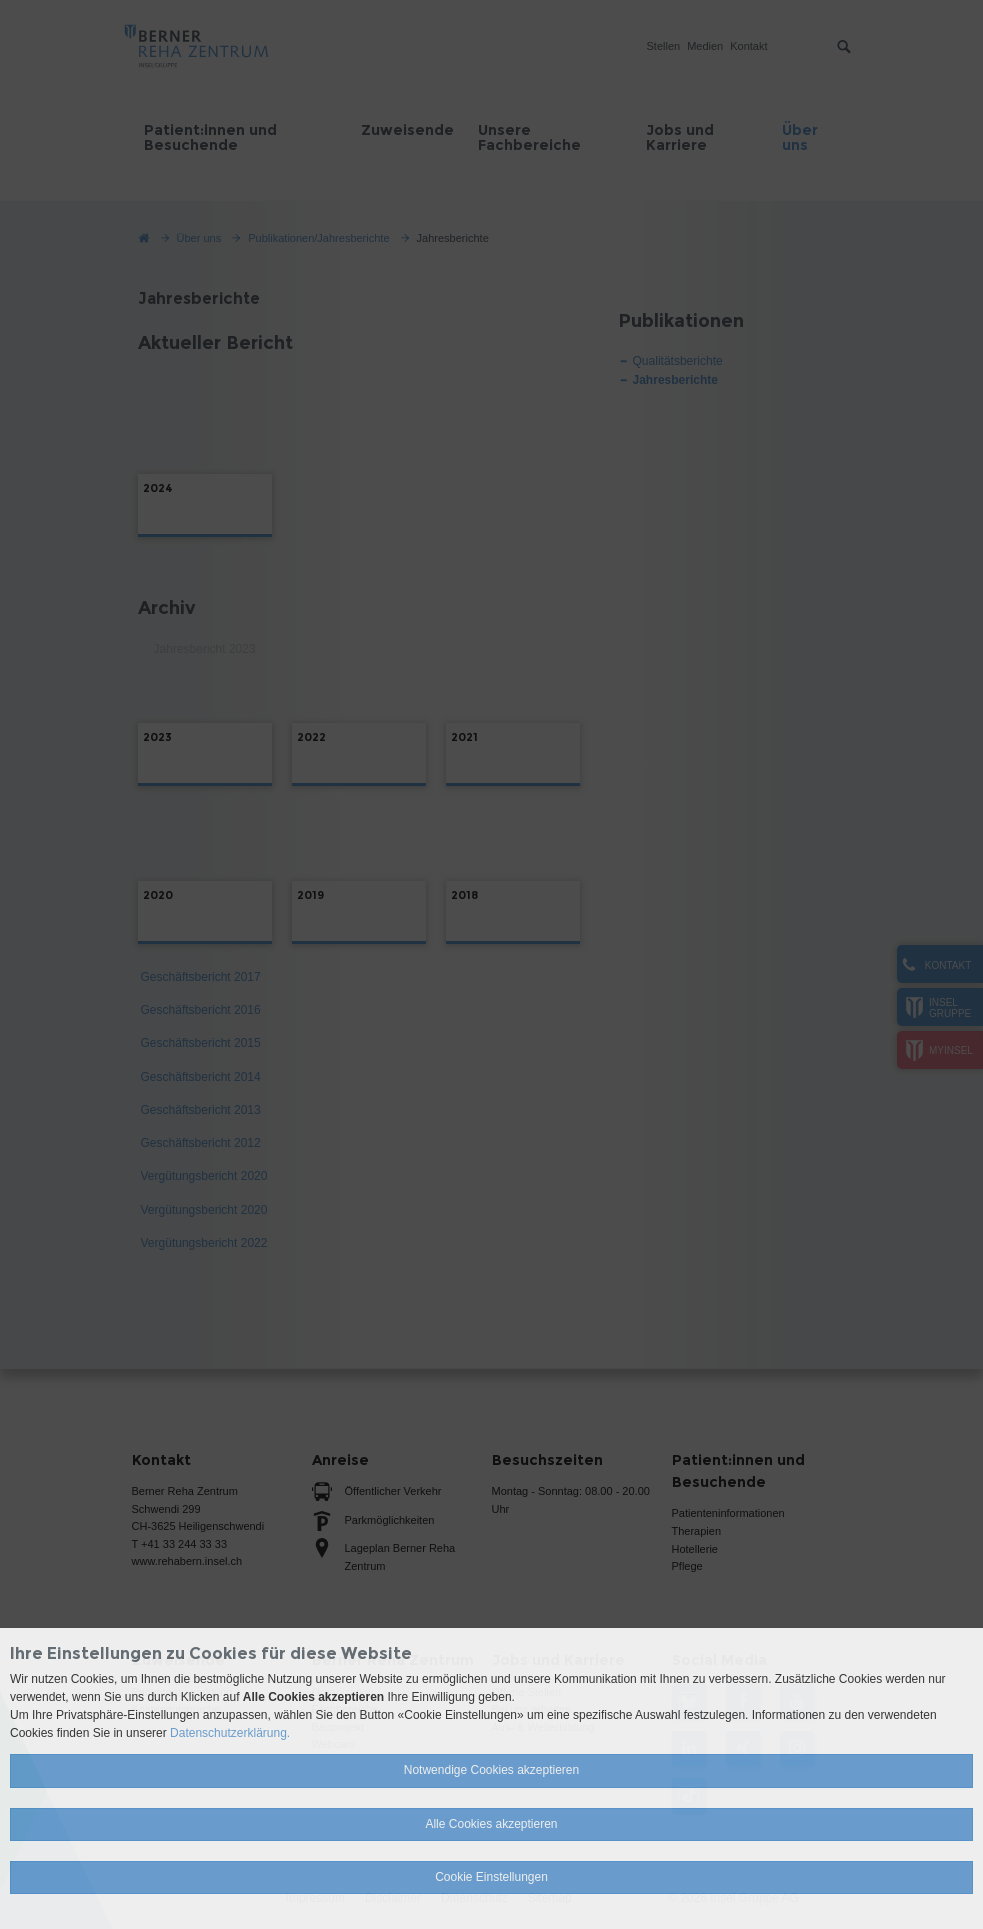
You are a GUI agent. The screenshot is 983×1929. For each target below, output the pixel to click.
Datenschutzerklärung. (230, 1733)
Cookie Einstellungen (491, 1877)
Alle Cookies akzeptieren (491, 1824)
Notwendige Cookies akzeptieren (491, 1770)
